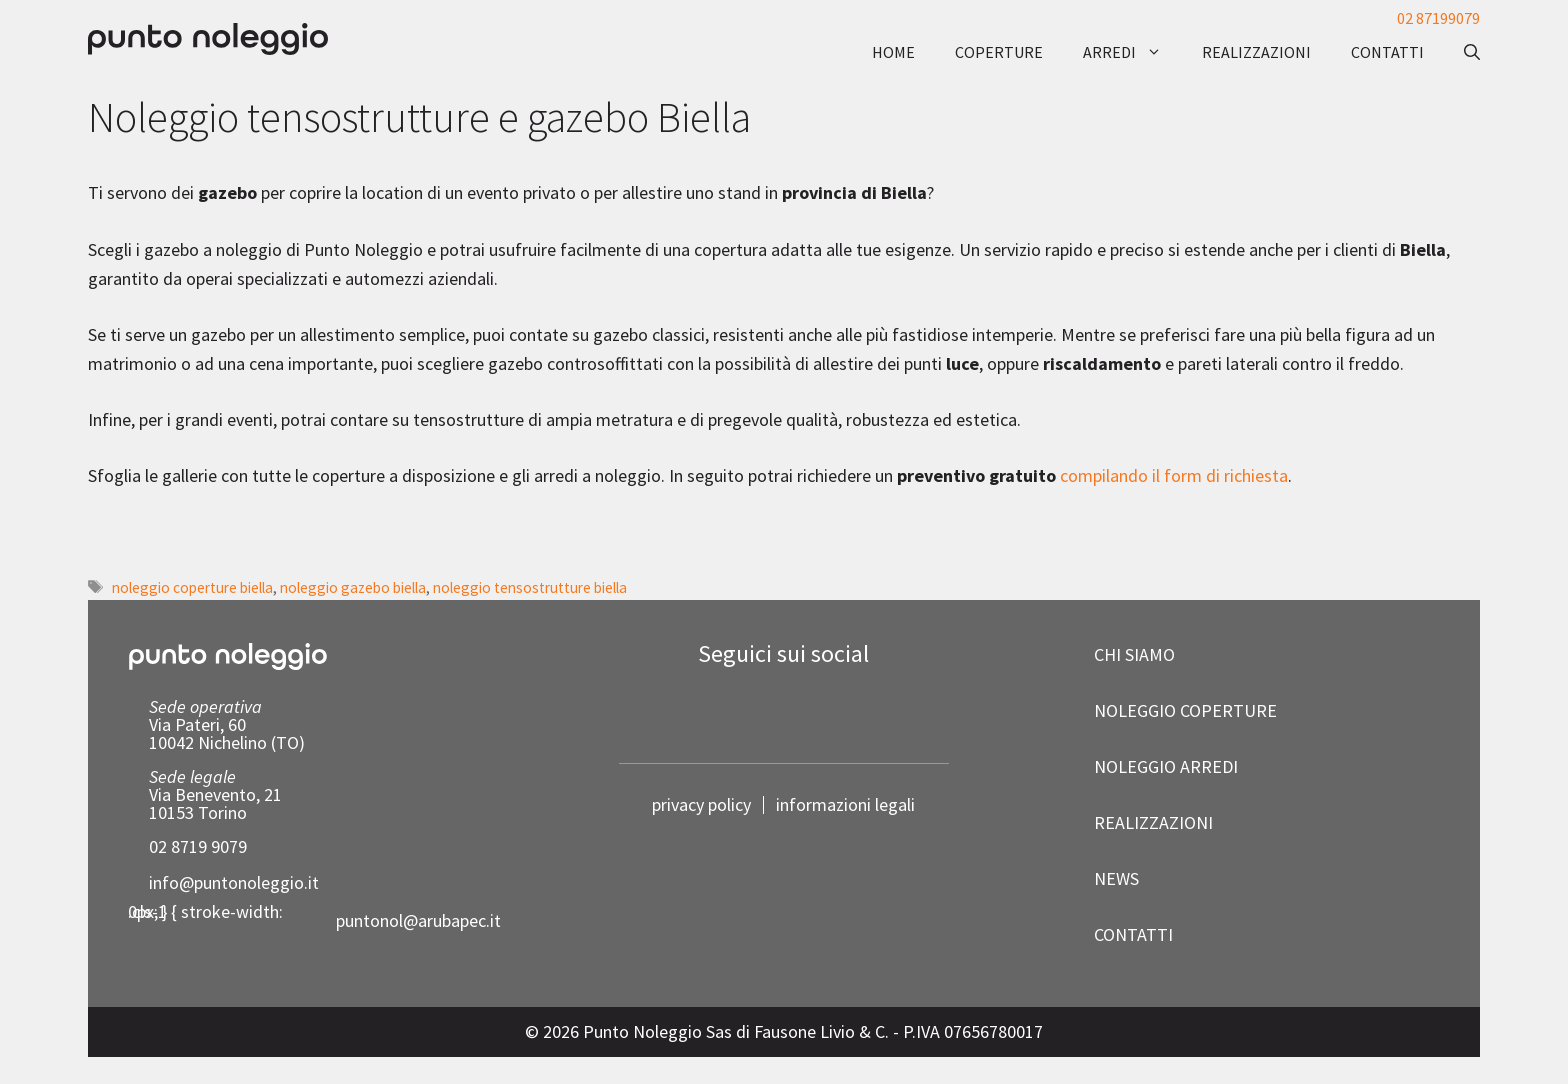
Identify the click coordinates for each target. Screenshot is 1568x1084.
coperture (999, 52)
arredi (1132, 52)
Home (893, 52)
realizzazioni (1256, 52)
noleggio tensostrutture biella (530, 587)
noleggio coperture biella (192, 587)
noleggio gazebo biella (353, 587)
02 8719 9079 (198, 846)
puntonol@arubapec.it (418, 920)
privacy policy (701, 805)
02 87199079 (1438, 18)
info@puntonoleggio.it (234, 882)
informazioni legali (845, 804)
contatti (1387, 52)
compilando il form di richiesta (1174, 475)
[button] (1462, 52)
